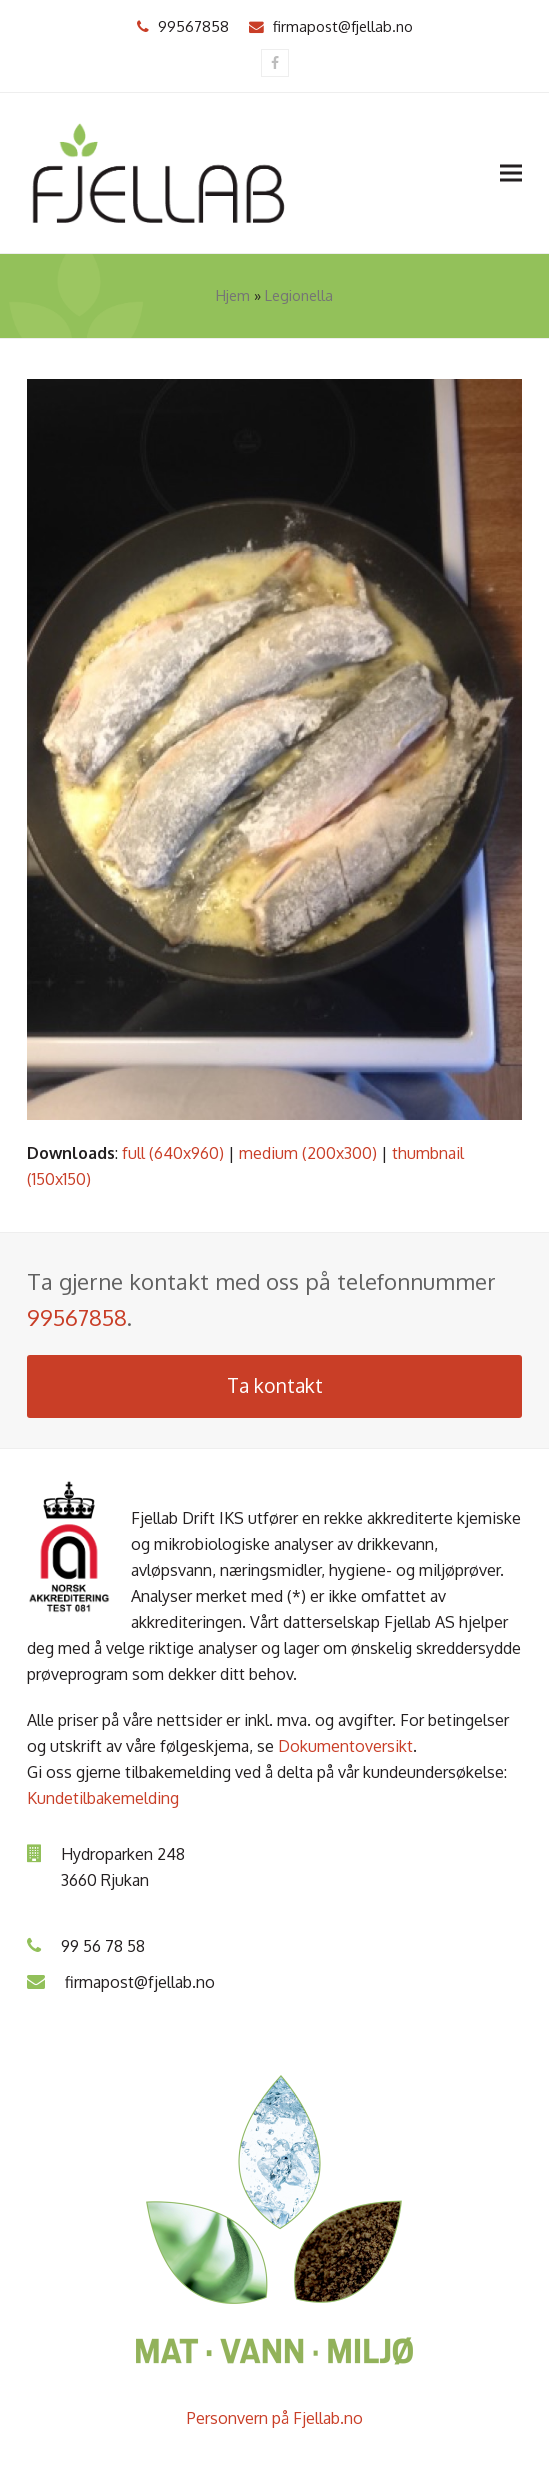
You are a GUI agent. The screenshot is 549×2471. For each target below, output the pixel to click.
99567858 (193, 26)
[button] (511, 172)
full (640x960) (173, 1153)
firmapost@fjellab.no (343, 26)
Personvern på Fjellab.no (275, 2418)
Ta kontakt (275, 1385)
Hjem (233, 295)
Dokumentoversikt (345, 1746)
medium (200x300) (308, 1153)
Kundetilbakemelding (103, 1798)
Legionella (299, 295)
